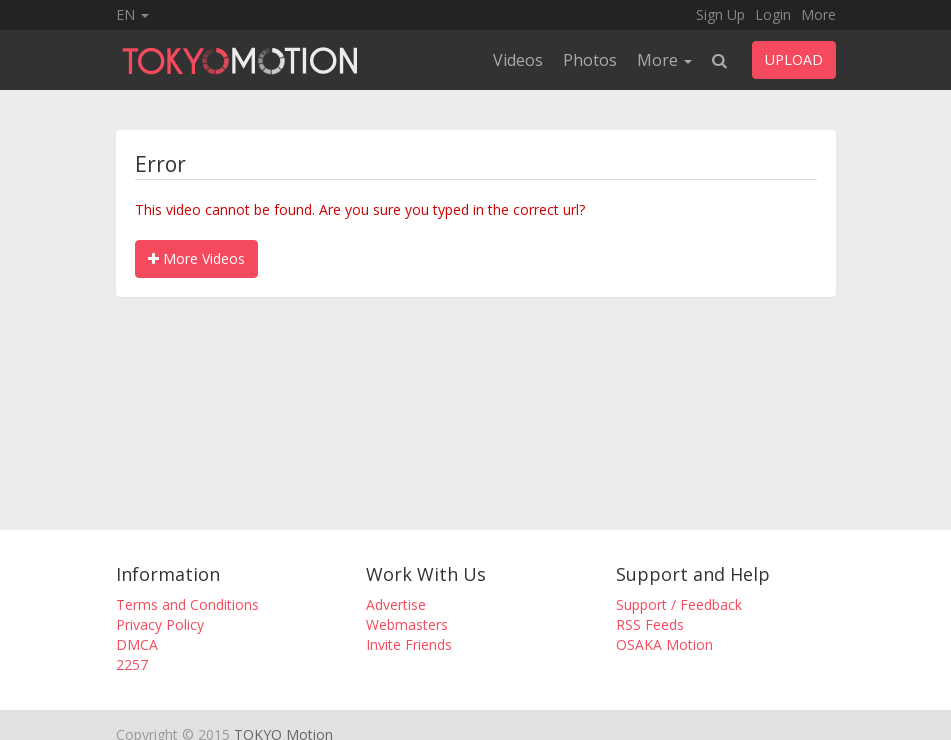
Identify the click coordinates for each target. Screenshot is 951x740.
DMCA (137, 644)
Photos (590, 60)
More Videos (196, 258)
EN (132, 14)
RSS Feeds (650, 624)
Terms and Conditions (187, 604)
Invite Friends (409, 644)
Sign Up (720, 14)
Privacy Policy (160, 624)
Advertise (396, 604)
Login (773, 14)
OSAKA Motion (664, 644)
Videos (518, 60)
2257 (132, 664)
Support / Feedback (679, 604)
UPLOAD (794, 59)
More (818, 14)
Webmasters (407, 624)
